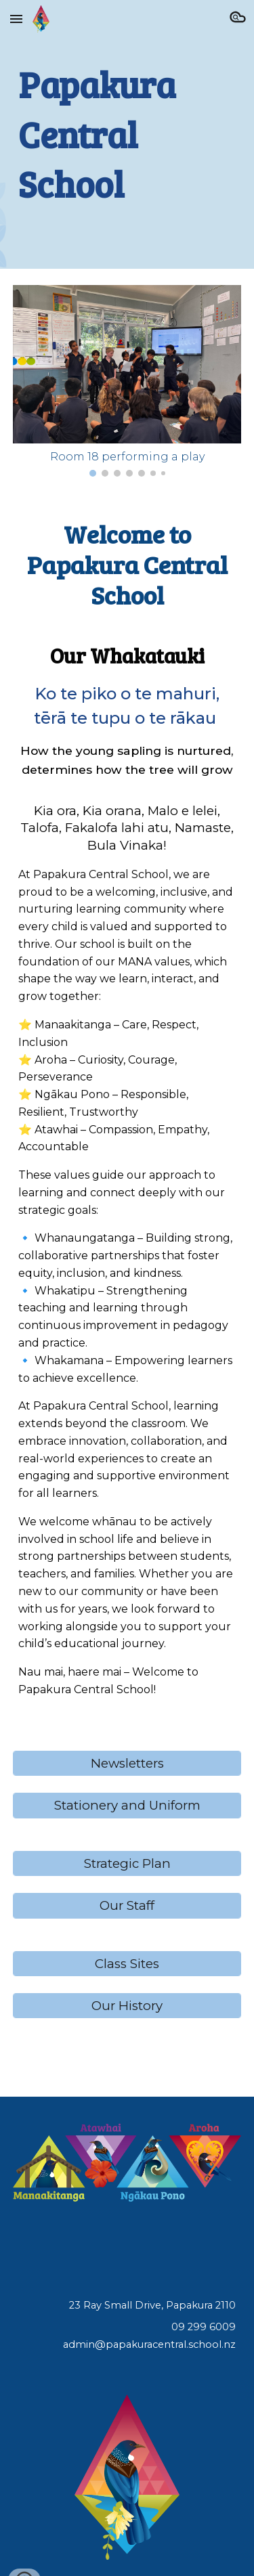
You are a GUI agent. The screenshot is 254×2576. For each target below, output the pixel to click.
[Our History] (127, 2006)
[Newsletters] (127, 1763)
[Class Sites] (127, 1963)
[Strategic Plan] (127, 1863)
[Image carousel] (127, 381)
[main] (127, 134)
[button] (16, 18)
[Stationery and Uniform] (127, 1805)
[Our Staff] (127, 1905)
